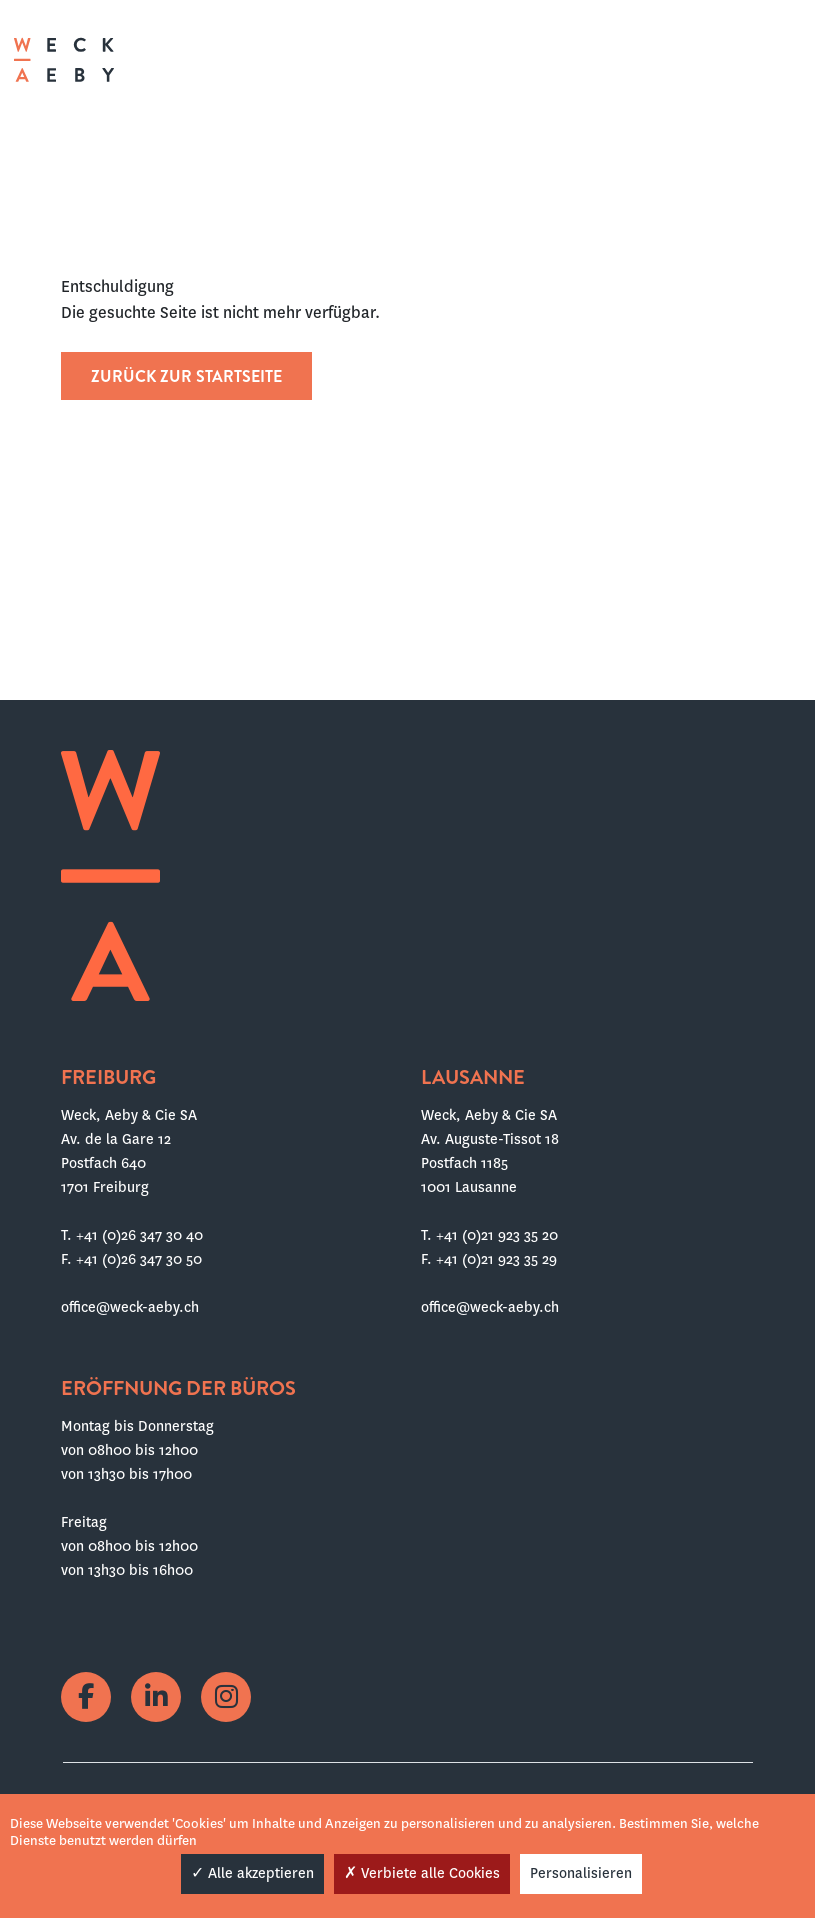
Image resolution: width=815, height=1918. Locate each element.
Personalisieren (581, 1873)
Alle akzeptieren (252, 1873)
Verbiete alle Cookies (422, 1873)
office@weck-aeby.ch (130, 1307)
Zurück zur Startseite (186, 376)
